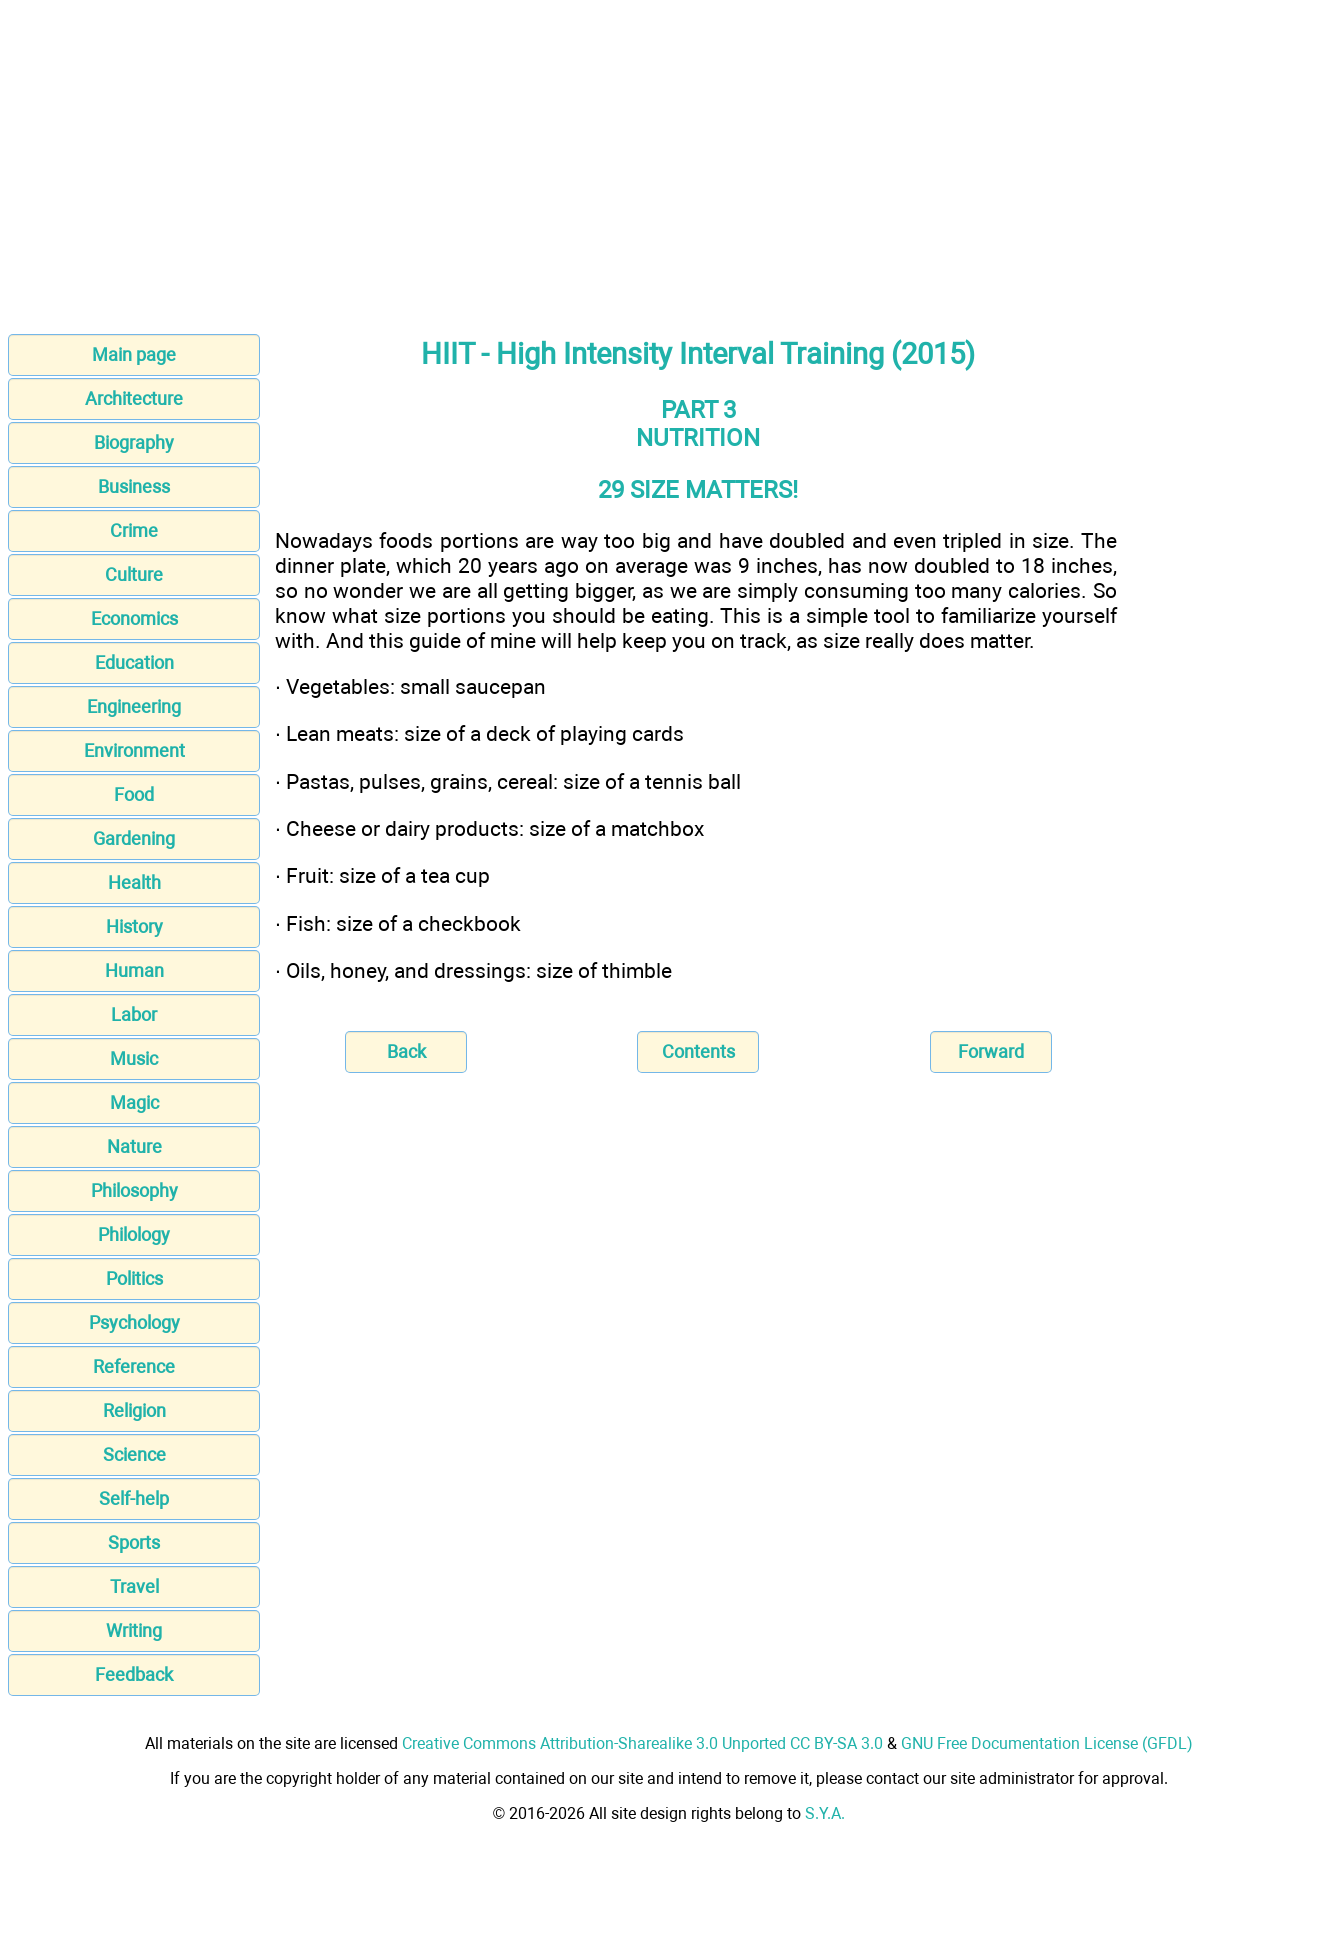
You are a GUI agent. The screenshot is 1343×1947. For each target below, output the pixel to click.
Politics (134, 1278)
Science (134, 1454)
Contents (698, 1051)
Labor (134, 1014)
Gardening (134, 838)
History (134, 926)
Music (134, 1058)
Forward (991, 1051)
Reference (134, 1366)
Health (134, 882)
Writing (134, 1630)
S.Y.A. (825, 1813)
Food (134, 794)
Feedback (134, 1674)
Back (406, 1051)
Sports (134, 1542)
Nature (134, 1146)
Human (134, 970)
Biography (134, 442)
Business (134, 486)
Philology (134, 1234)
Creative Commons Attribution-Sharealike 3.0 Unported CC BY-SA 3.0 (642, 1743)
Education (134, 662)
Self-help (134, 1498)
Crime (134, 530)
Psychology (134, 1322)
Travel (134, 1586)
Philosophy (134, 1190)
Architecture (134, 398)
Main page (134, 354)
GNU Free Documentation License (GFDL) (1047, 1743)
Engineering (134, 706)
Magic (134, 1102)
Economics (134, 618)
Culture (134, 574)
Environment (134, 750)
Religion (134, 1410)
